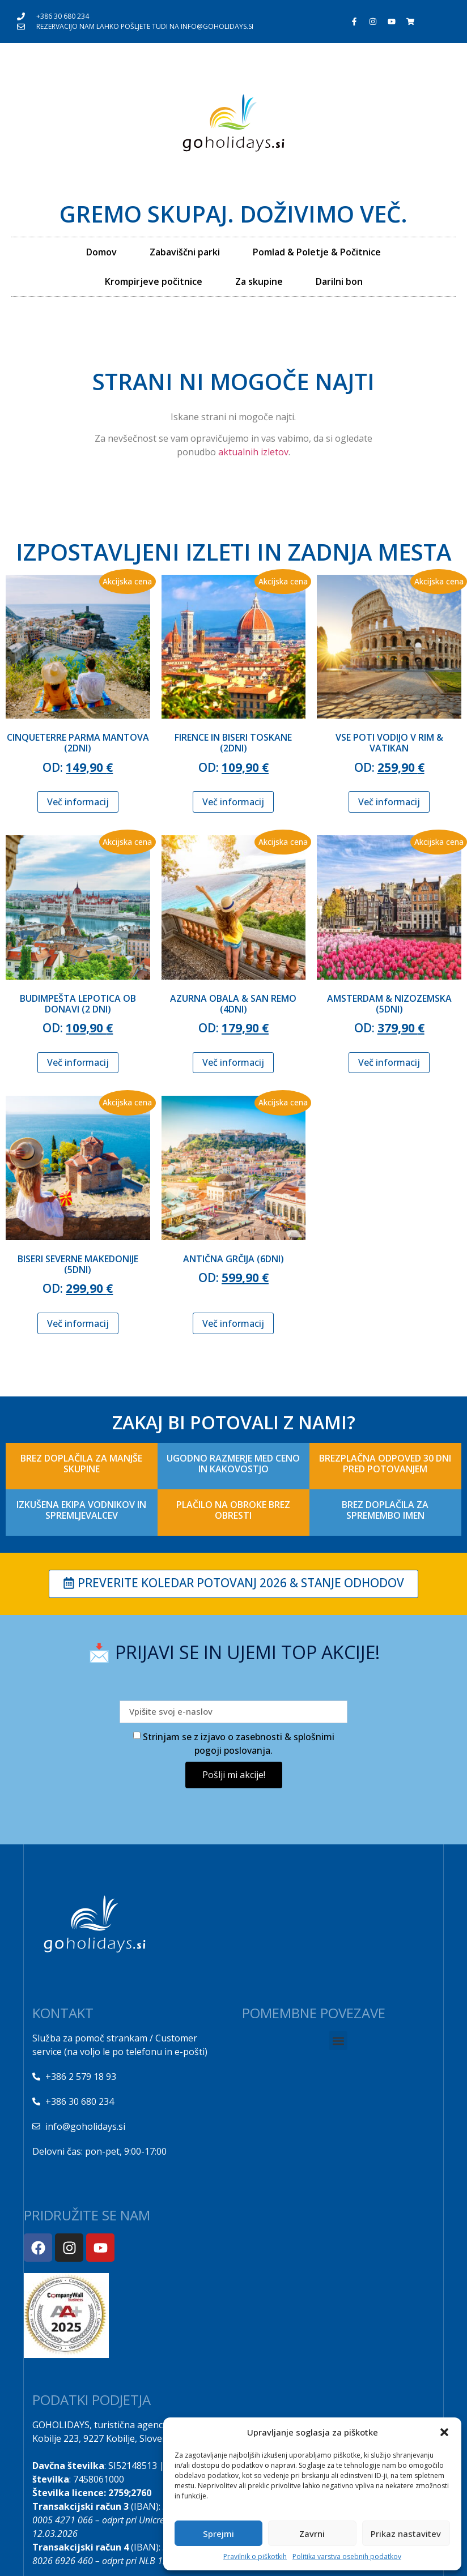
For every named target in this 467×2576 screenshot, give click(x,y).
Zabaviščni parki (185, 252)
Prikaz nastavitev (406, 2533)
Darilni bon (339, 281)
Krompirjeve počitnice (153, 281)
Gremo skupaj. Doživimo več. (233, 213)
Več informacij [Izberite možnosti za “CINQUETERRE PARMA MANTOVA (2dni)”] (78, 802)
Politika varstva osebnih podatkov (346, 2556)
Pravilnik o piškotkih (255, 2556)
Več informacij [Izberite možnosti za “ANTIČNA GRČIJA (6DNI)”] (233, 1323)
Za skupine (259, 281)
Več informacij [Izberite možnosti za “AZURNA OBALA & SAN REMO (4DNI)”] (233, 1062)
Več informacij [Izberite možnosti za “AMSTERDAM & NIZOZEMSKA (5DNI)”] (389, 1062)
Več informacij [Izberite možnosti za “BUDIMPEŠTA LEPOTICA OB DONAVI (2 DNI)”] (78, 1062)
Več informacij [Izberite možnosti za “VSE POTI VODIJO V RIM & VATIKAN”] (389, 802)
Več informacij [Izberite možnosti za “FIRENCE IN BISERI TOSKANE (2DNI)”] (233, 802)
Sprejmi (218, 2533)
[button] (444, 2432)
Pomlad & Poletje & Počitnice (317, 252)
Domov (101, 252)
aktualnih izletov (252, 452)
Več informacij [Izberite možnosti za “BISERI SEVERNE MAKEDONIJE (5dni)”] (78, 1323)
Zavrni (312, 2533)
